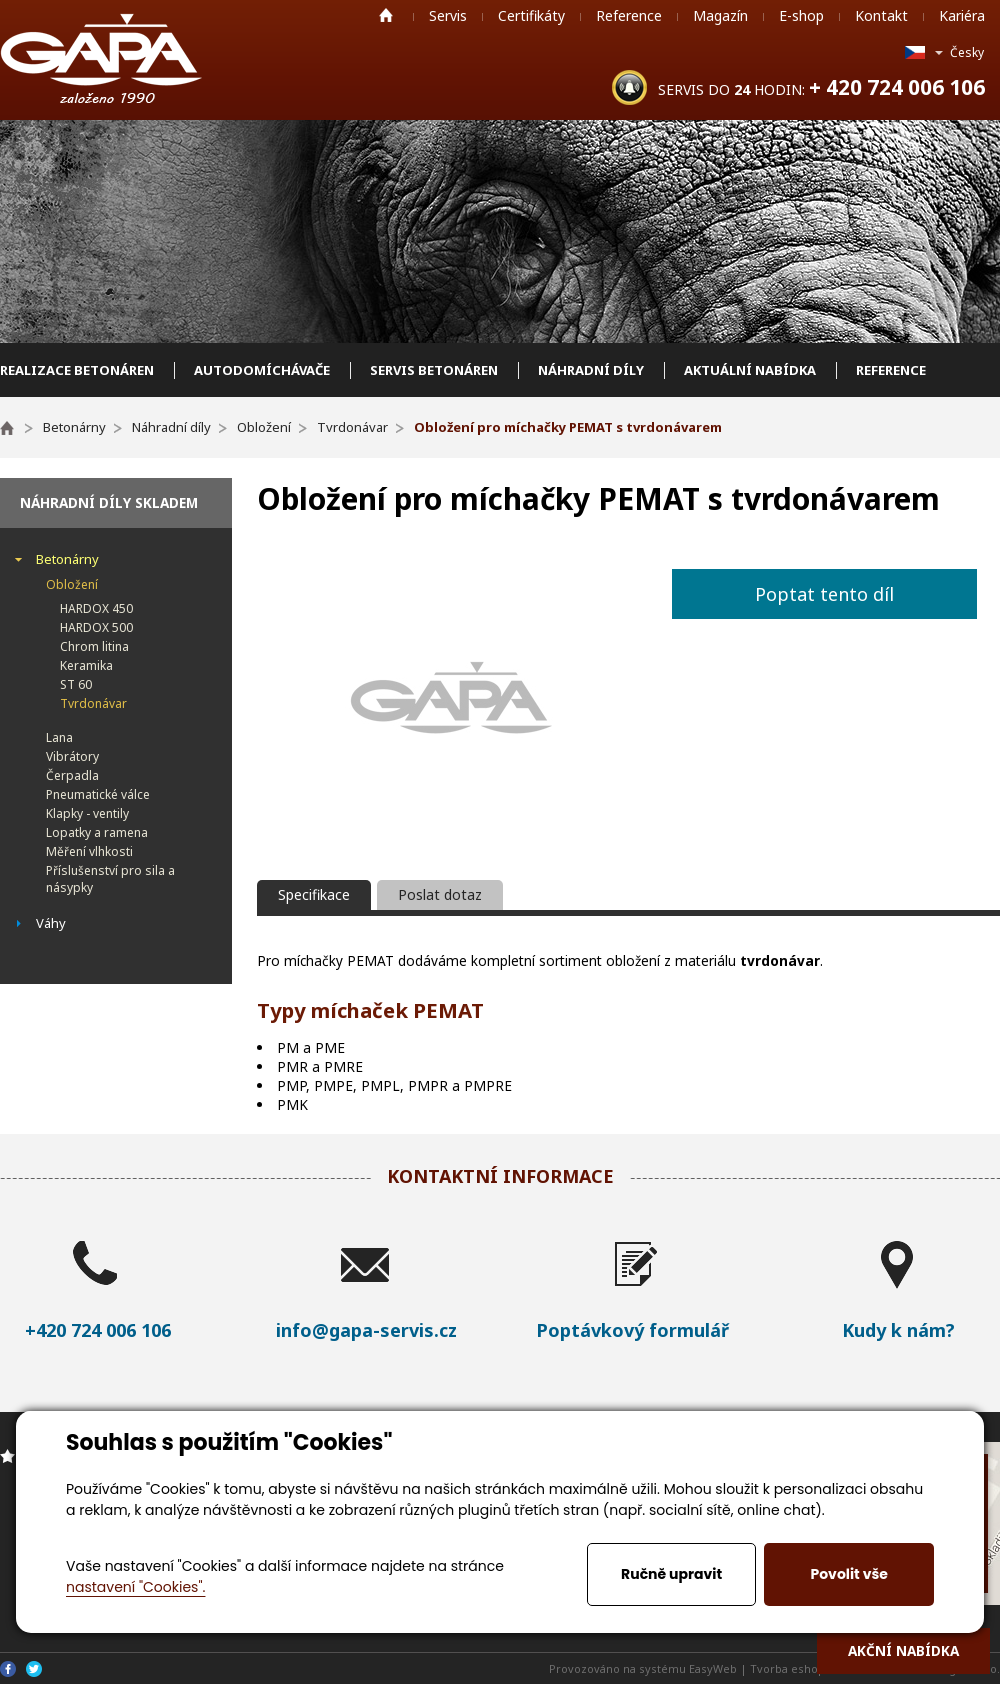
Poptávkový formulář (632, 1330)
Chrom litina (94, 646)
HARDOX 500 (96, 627)
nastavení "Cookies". (135, 1587)
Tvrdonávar (93, 703)
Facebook (8, 1669)
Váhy (51, 923)
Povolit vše (848, 1574)
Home (386, 15)
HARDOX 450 (96, 608)
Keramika (86, 665)
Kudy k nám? (898, 1330)
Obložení (72, 584)
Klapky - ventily (87, 813)
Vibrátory (72, 756)
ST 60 (76, 684)
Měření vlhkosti (89, 851)
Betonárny (67, 559)
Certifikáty (531, 15)
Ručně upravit (671, 1574)
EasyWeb (713, 1668)
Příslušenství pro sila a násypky (110, 879)
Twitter (34, 1669)
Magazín (720, 15)
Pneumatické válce (98, 794)
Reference (629, 15)
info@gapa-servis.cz (366, 1330)
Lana (59, 737)
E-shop (801, 15)
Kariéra (962, 15)
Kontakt (881, 15)
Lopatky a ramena (97, 832)
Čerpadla (72, 775)
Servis (448, 15)
